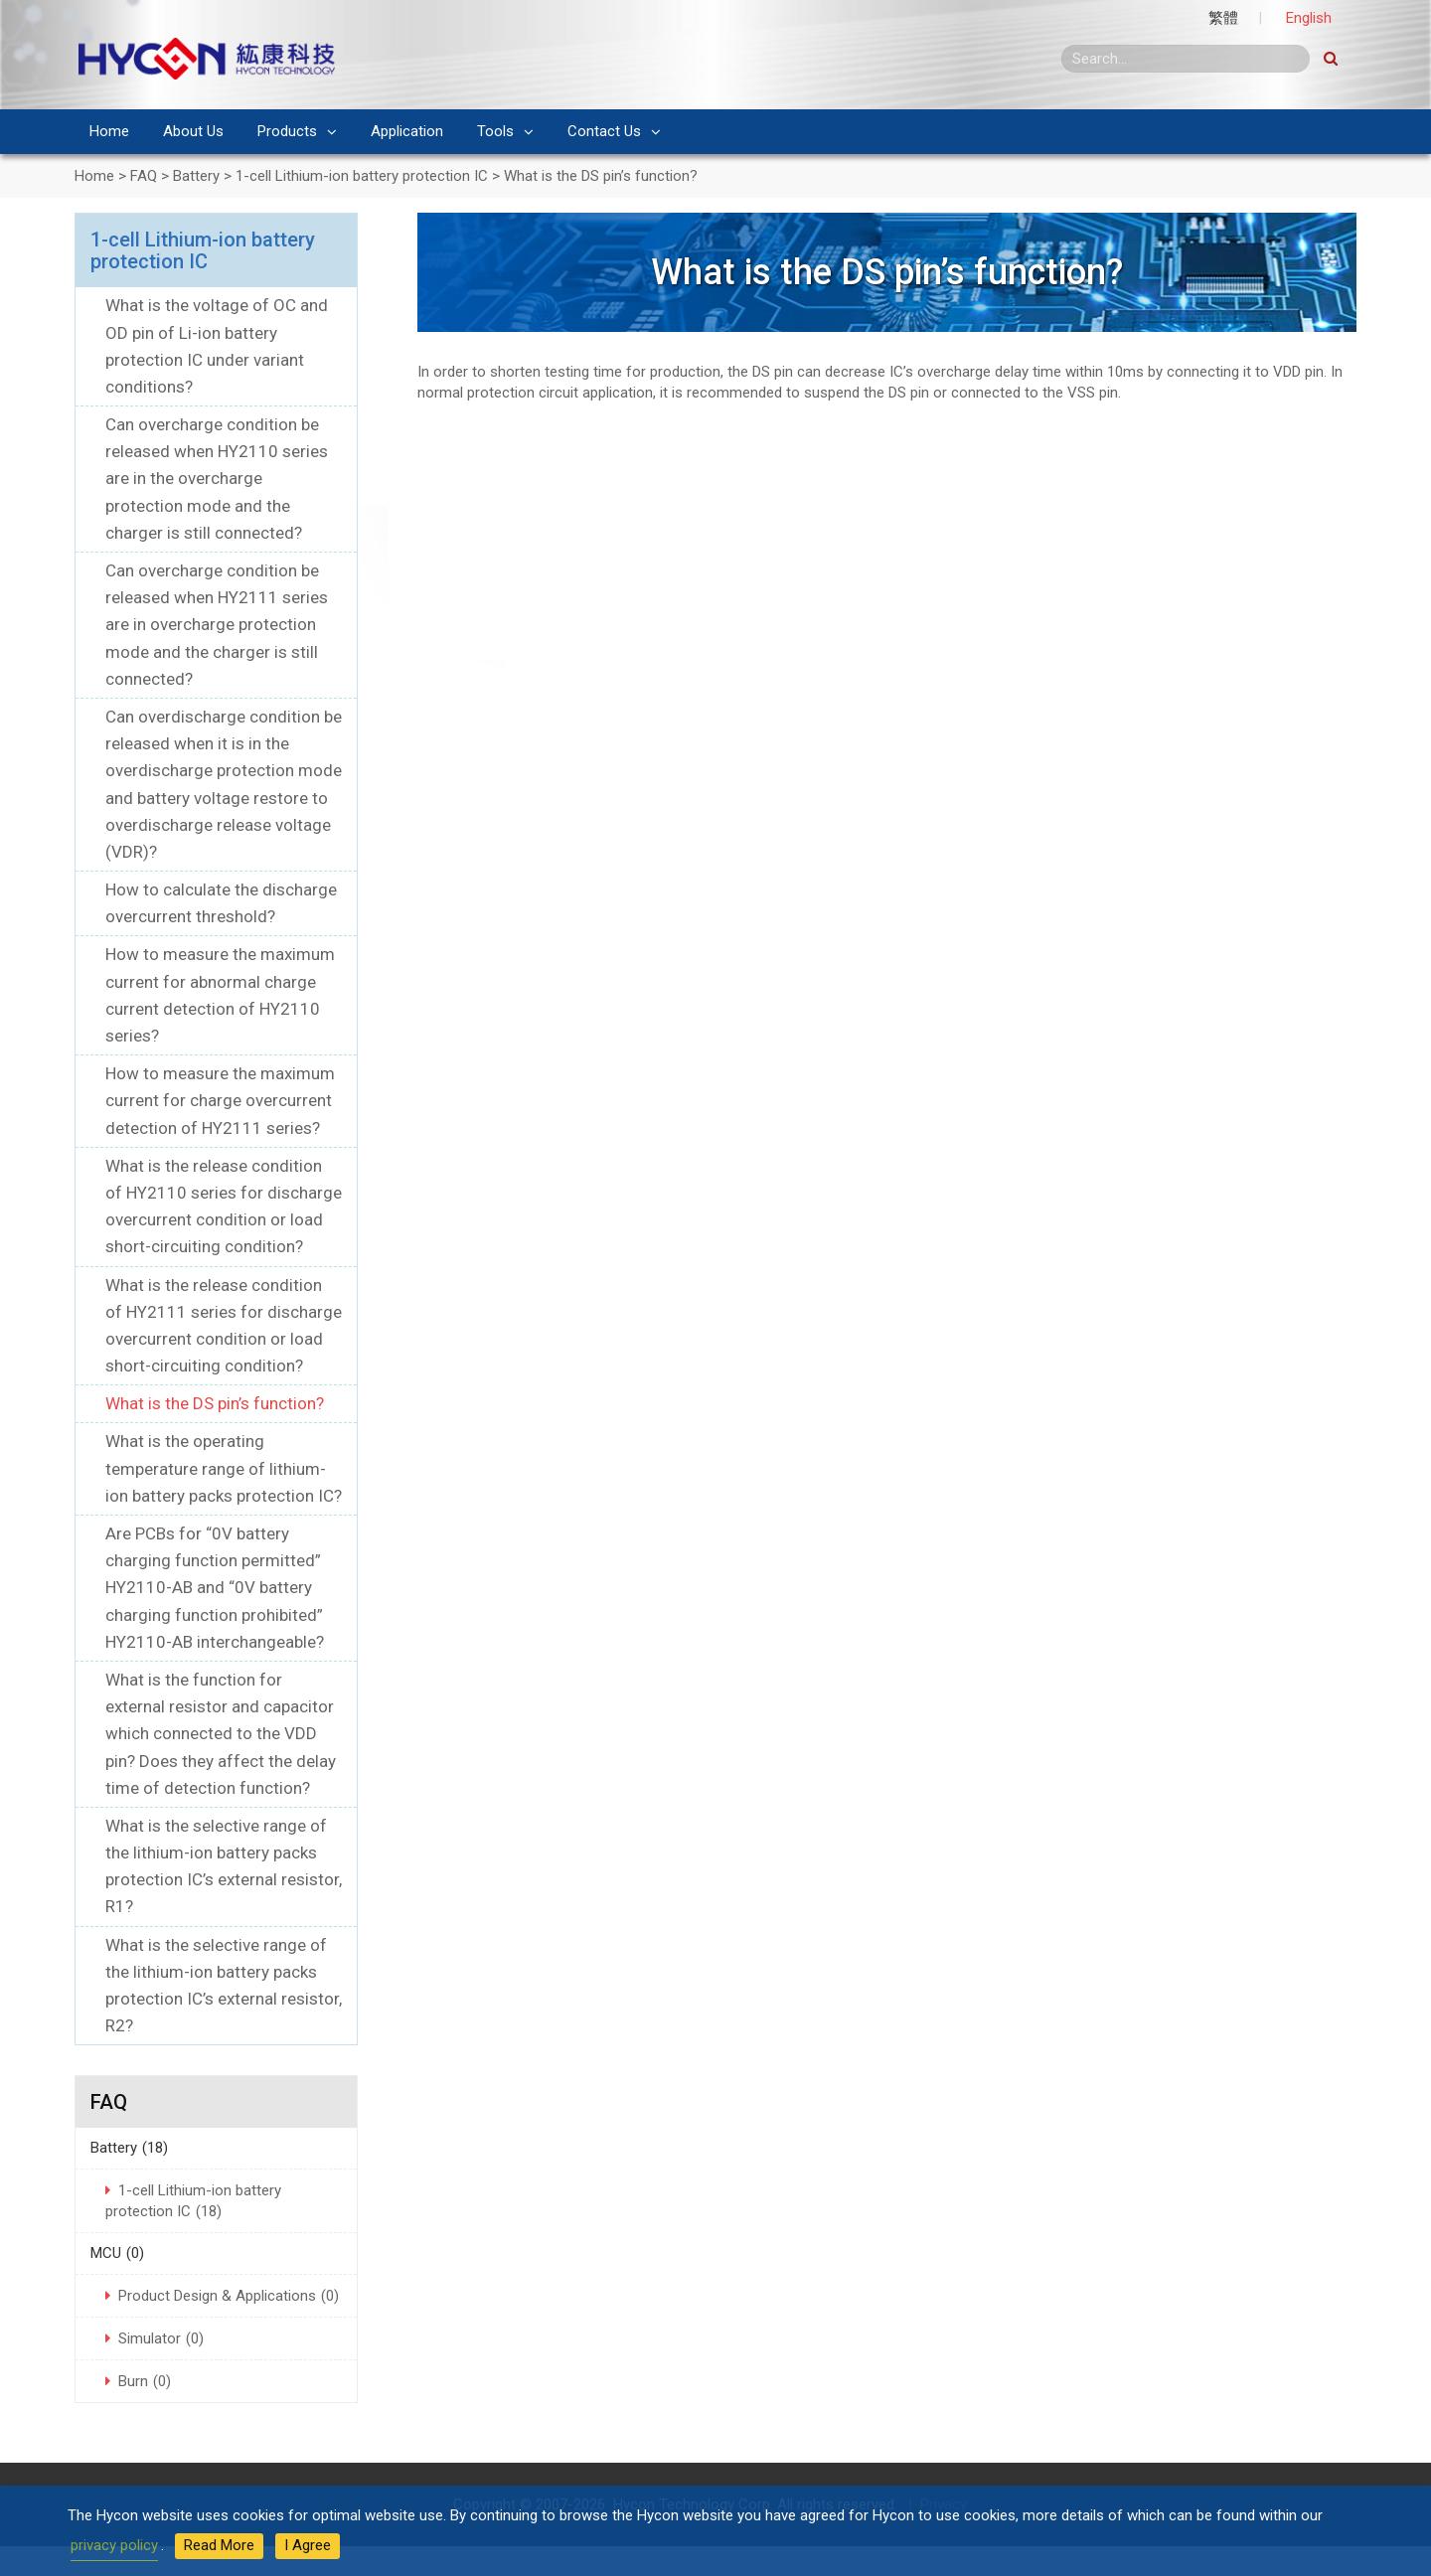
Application (407, 131)
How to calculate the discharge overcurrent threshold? (221, 903)
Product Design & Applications (228, 2296)
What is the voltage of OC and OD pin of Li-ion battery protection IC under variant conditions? (216, 346)
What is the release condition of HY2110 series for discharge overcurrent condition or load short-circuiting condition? (223, 1206)
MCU (117, 2253)
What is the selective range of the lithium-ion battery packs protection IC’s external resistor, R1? (223, 1866)
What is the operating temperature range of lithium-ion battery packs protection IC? (223, 1468)
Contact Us (604, 131)
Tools (495, 131)
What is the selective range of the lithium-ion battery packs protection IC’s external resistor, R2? (223, 1985)
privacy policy (114, 2545)
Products (287, 131)
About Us (193, 131)
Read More (219, 2545)
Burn (144, 2381)
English (1309, 18)
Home (109, 131)
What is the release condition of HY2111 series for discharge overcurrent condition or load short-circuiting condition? (223, 1325)
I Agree (307, 2545)
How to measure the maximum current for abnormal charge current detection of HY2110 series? (220, 995)
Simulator (161, 2338)
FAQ (108, 2102)
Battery (129, 2148)
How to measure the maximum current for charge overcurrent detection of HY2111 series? (220, 1100)
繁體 (1223, 18)
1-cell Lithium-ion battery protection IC (202, 250)
